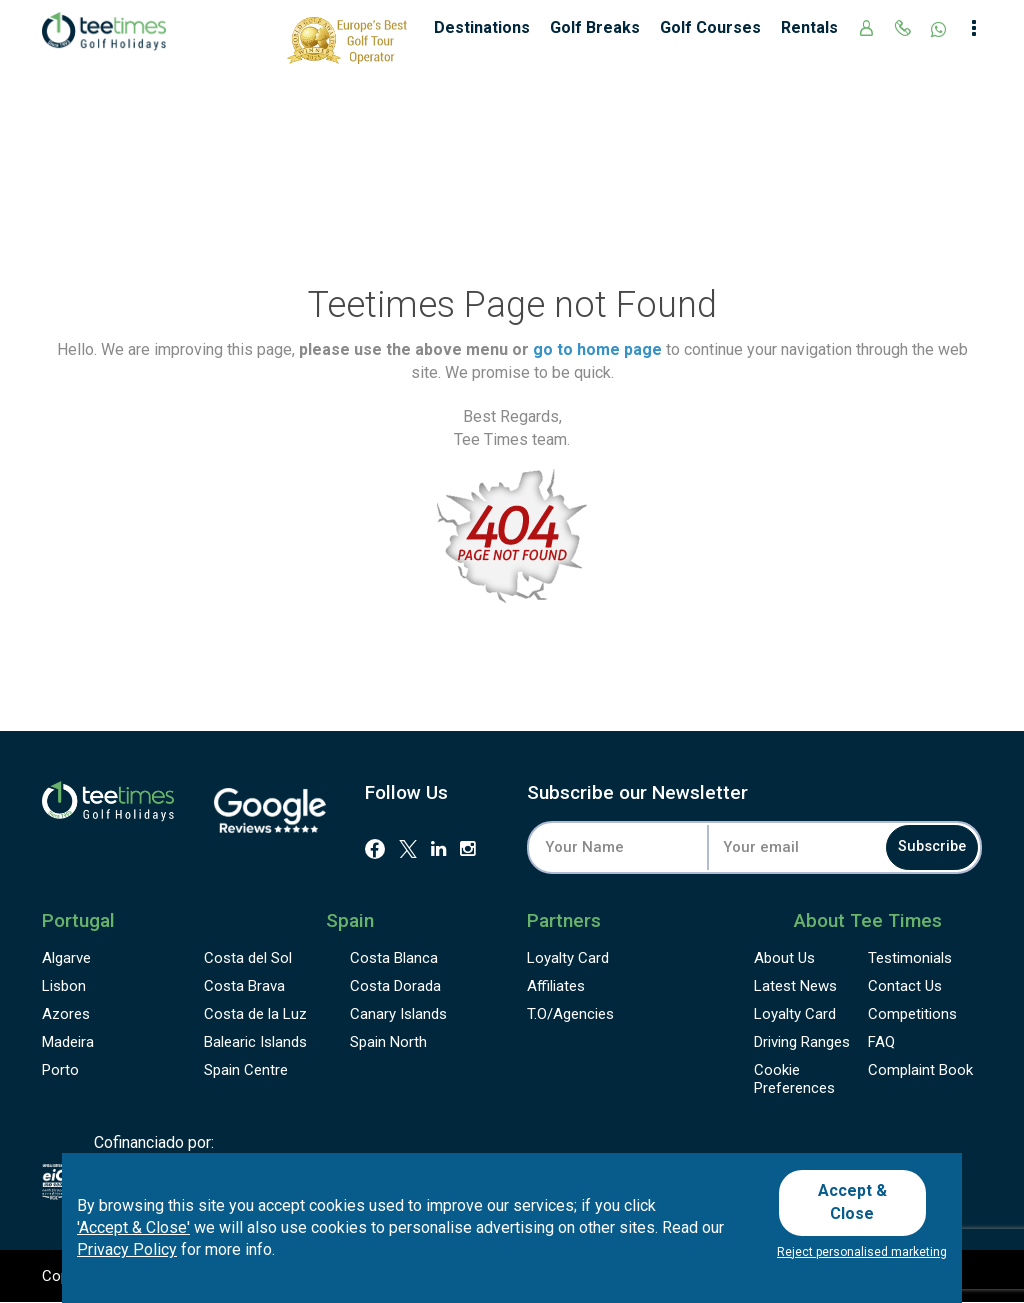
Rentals (809, 27)
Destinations (482, 27)
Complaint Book (920, 1070)
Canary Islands (398, 1014)
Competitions (912, 1014)
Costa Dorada (395, 986)
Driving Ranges (802, 1042)
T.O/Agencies (570, 1014)
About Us (784, 958)
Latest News (795, 986)
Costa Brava (244, 986)
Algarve (66, 958)
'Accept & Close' (133, 1233)
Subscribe (916, 847)
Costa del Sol (248, 958)
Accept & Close (859, 1205)
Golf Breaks (595, 27)
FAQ (881, 1042)
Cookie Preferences (794, 1079)
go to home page (597, 349)
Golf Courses (710, 27)
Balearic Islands (255, 1042)
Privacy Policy (127, 1256)
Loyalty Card (568, 958)
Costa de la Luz (255, 1014)
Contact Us (905, 986)
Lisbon (64, 986)
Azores (66, 1014)
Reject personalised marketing (862, 1252)
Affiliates (556, 986)
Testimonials (910, 958)
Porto (60, 1070)
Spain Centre (246, 1070)
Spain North (388, 1042)
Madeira (68, 1042)
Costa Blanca (394, 958)
